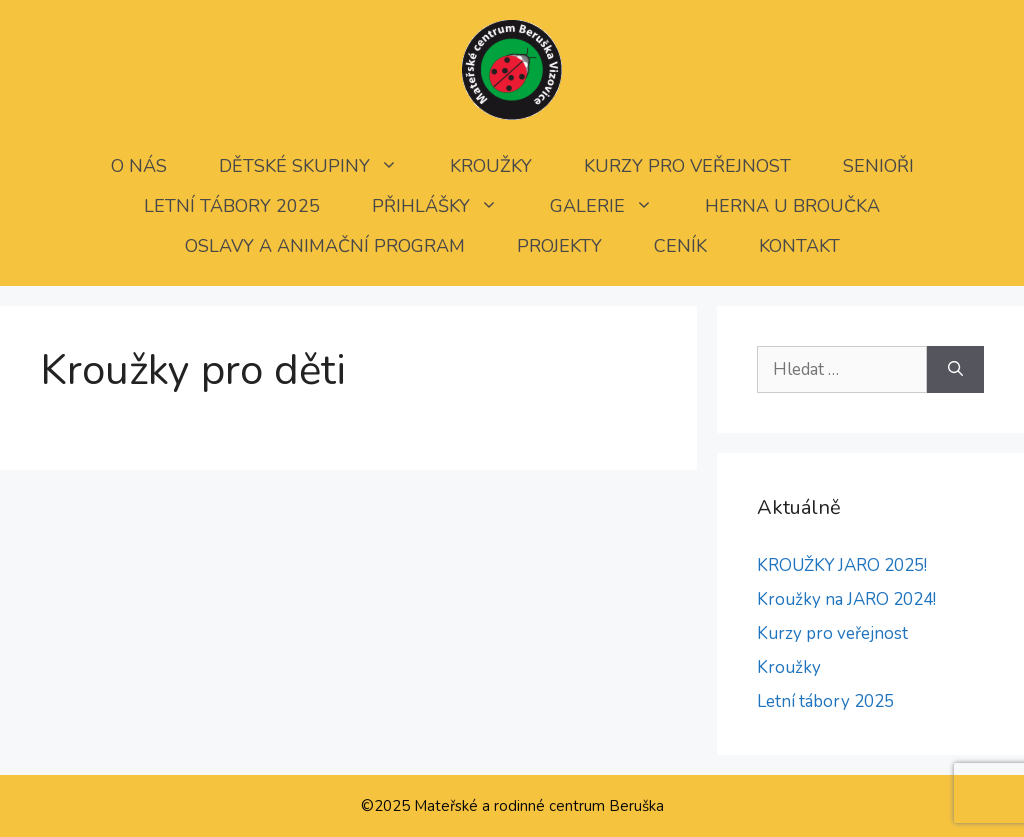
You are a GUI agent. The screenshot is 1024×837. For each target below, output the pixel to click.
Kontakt (799, 246)
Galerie (614, 206)
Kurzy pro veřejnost (687, 166)
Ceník (680, 246)
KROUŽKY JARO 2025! (842, 565)
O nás (139, 166)
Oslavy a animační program (325, 246)
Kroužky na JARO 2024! (846, 599)
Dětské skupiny (321, 166)
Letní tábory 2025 (232, 206)
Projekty (559, 246)
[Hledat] (955, 370)
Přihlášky (448, 206)
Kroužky (491, 166)
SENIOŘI (878, 166)
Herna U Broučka (792, 206)
